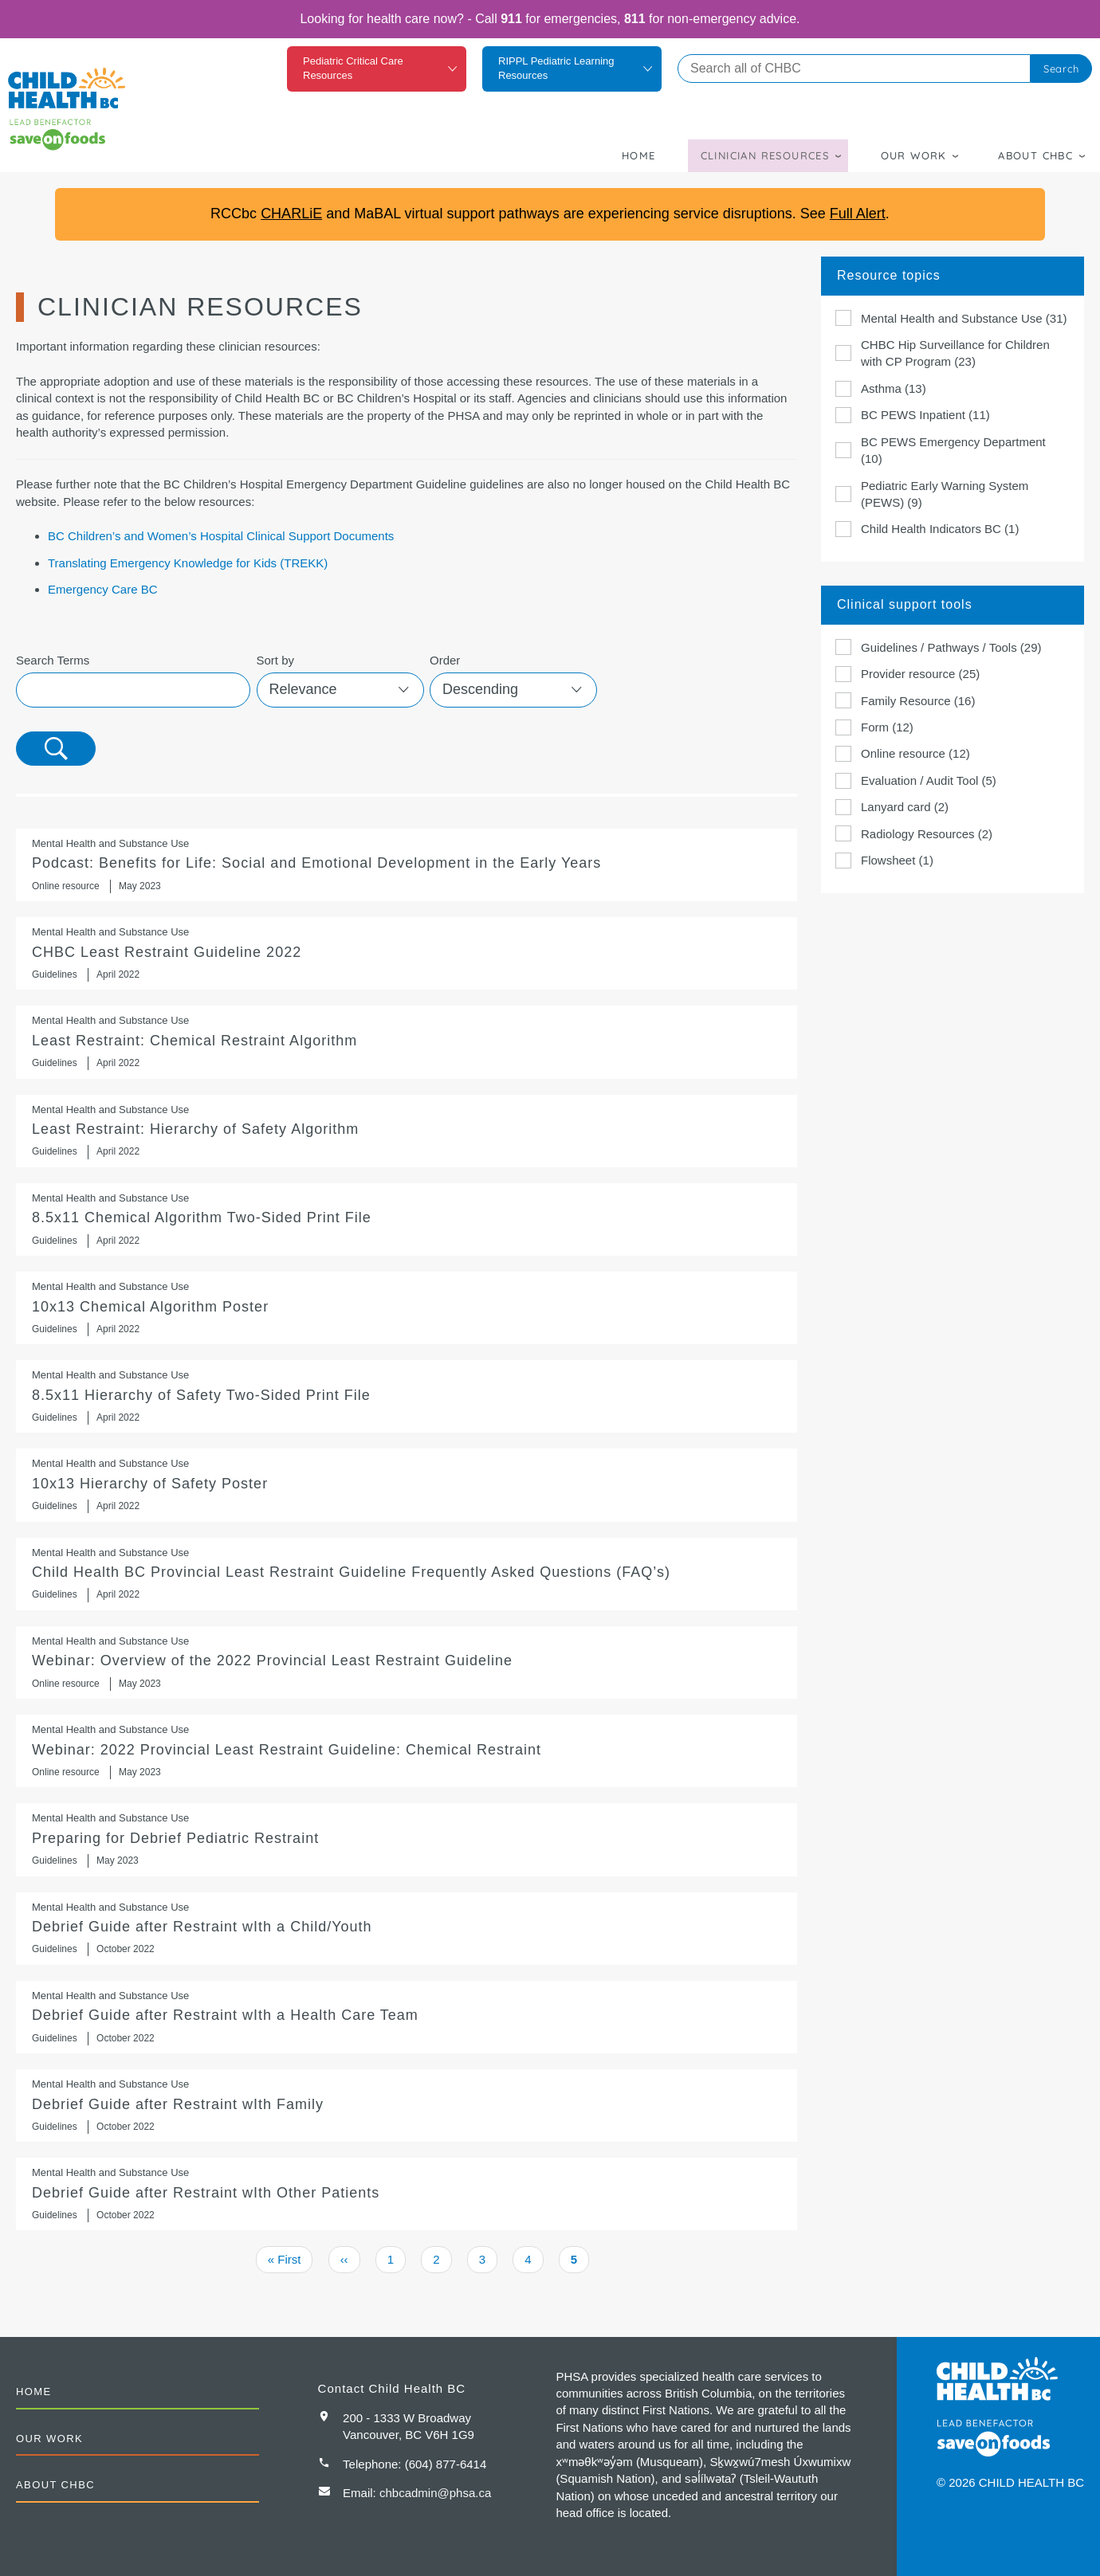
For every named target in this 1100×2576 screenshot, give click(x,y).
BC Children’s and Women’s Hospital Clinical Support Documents (221, 536)
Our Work (914, 155)
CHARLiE (291, 214)
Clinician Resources (765, 155)
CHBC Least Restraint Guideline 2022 (406, 953)
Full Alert (858, 214)
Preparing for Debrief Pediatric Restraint (406, 1839)
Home (639, 155)
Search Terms (52, 660)
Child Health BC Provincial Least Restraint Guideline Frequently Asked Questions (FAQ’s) (406, 1574)
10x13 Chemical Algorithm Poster (406, 1308)
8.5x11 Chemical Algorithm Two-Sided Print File (406, 1219)
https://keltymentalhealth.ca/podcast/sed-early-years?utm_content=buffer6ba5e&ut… (406, 865)
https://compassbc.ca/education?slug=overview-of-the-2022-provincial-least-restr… (406, 1662)
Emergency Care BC (103, 589)
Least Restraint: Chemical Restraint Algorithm (406, 1042)
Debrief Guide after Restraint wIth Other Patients (406, 2194)
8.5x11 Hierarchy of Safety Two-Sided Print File (406, 1396)
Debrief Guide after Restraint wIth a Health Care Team (406, 2017)
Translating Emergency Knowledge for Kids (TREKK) (188, 563)
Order (445, 660)
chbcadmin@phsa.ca (435, 2493)
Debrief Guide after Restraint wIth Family (406, 2105)
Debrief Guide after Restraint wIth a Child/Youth (406, 1928)
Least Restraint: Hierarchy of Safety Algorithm (406, 1131)
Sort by (276, 660)
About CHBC (1035, 155)
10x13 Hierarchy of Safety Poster (406, 1485)
